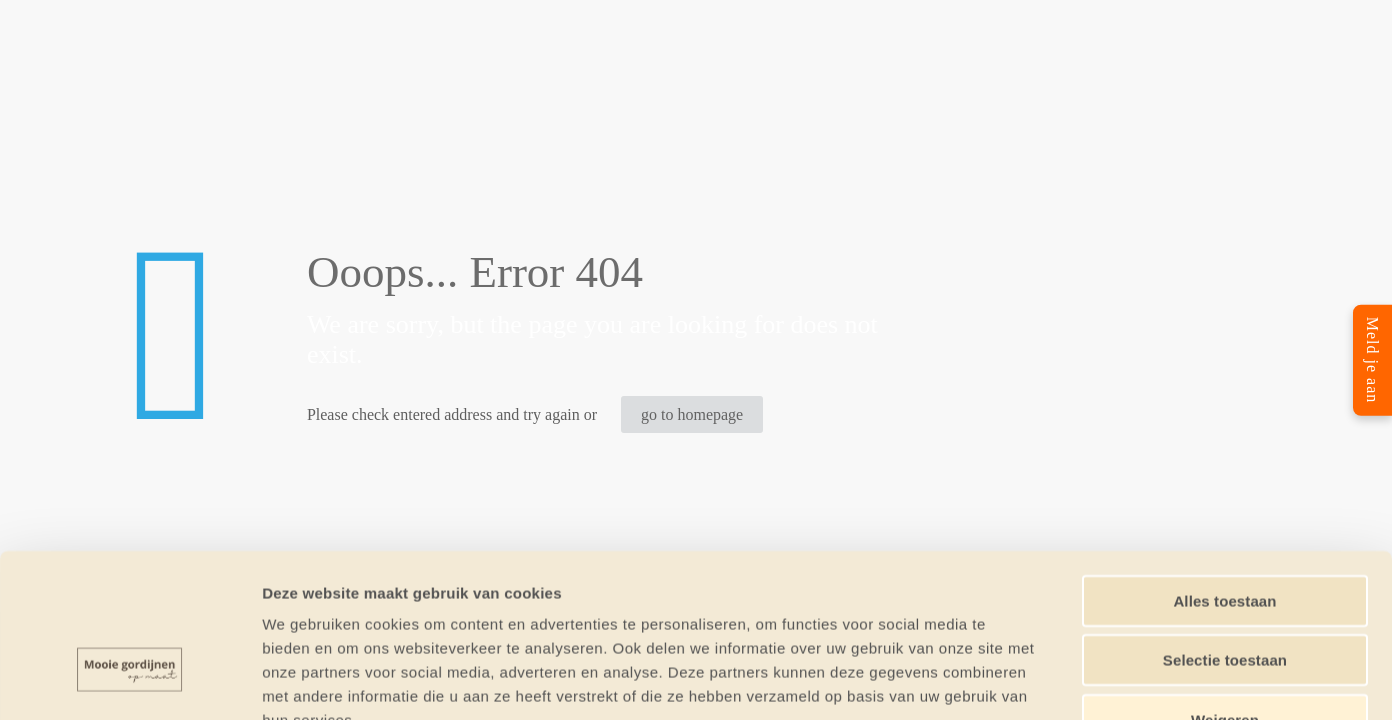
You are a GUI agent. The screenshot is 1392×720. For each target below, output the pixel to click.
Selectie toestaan (1225, 532)
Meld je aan (1372, 360)
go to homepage (692, 414)
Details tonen (1080, 680)
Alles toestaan (1224, 472)
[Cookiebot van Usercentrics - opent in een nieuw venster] (129, 681)
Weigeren (1225, 591)
